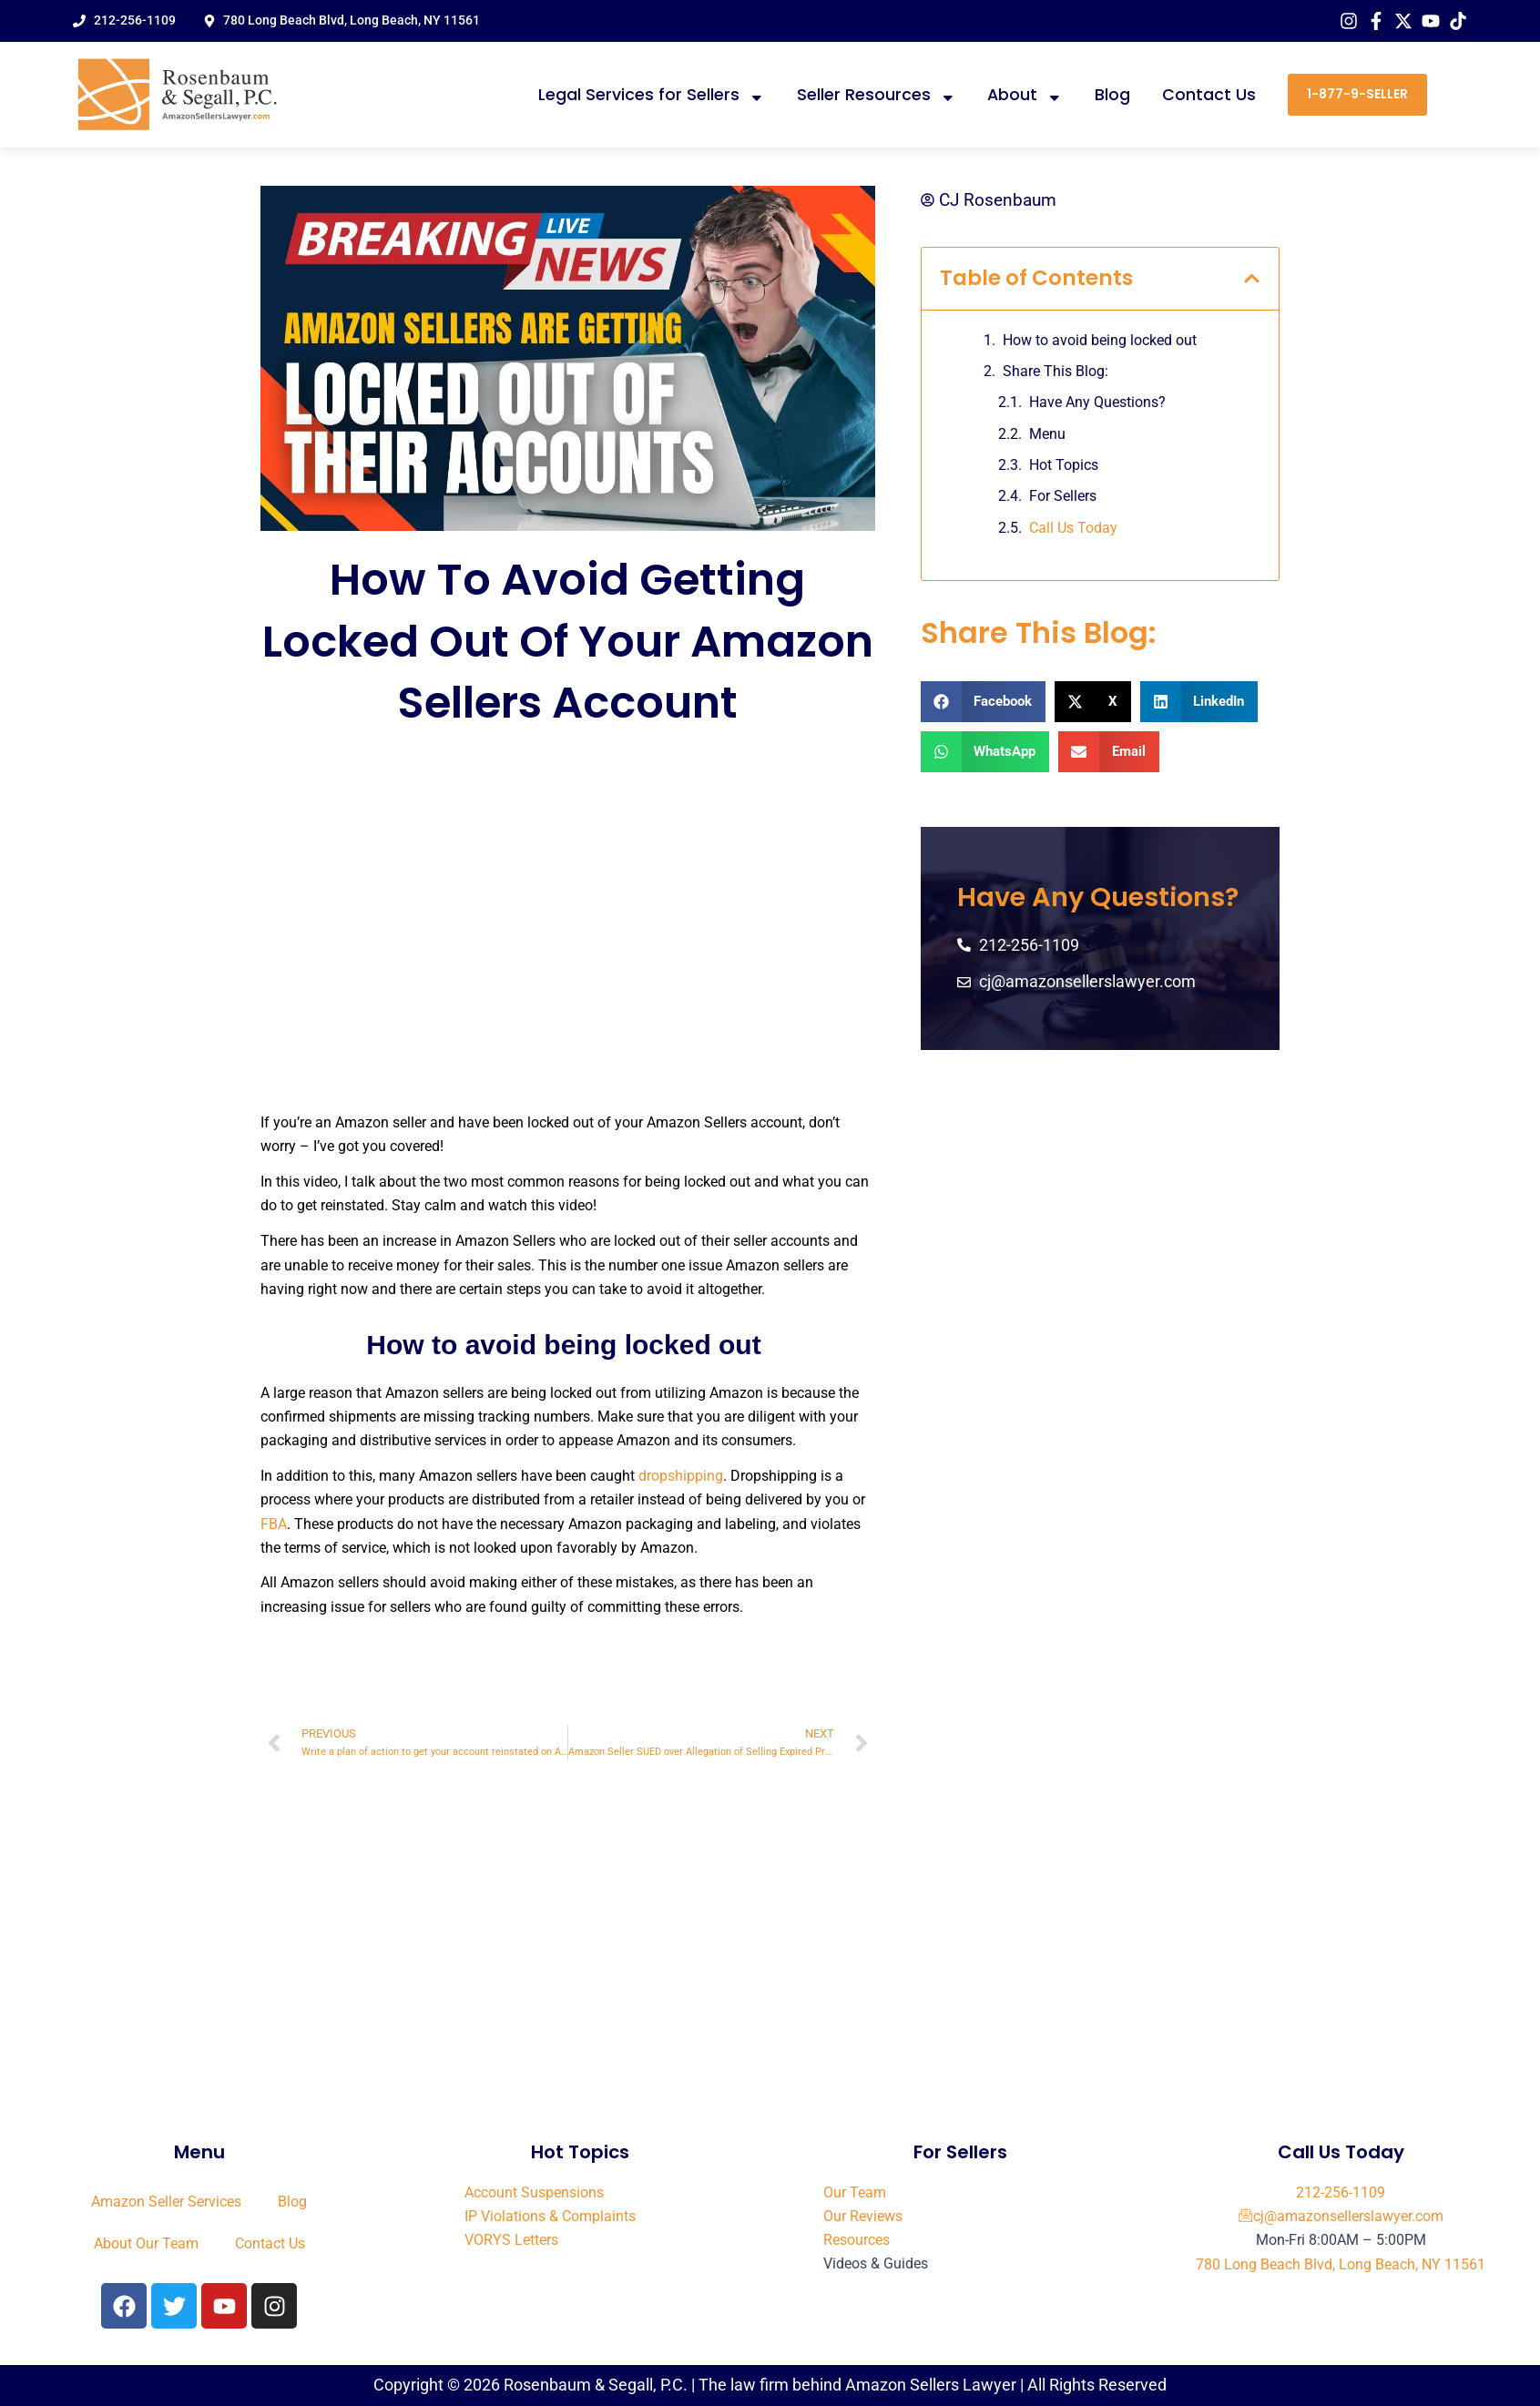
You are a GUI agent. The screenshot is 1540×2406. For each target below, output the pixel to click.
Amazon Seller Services (166, 2201)
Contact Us (1209, 95)
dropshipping (680, 1475)
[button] (1251, 278)
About (1025, 94)
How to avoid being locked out (1101, 340)
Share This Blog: (1055, 371)
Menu (1047, 434)
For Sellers (1062, 496)
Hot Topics (1063, 465)
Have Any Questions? (1097, 403)
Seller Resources (876, 94)
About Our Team (146, 2243)
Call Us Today (1073, 527)
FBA (273, 1524)
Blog (1112, 95)
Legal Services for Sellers (651, 94)
